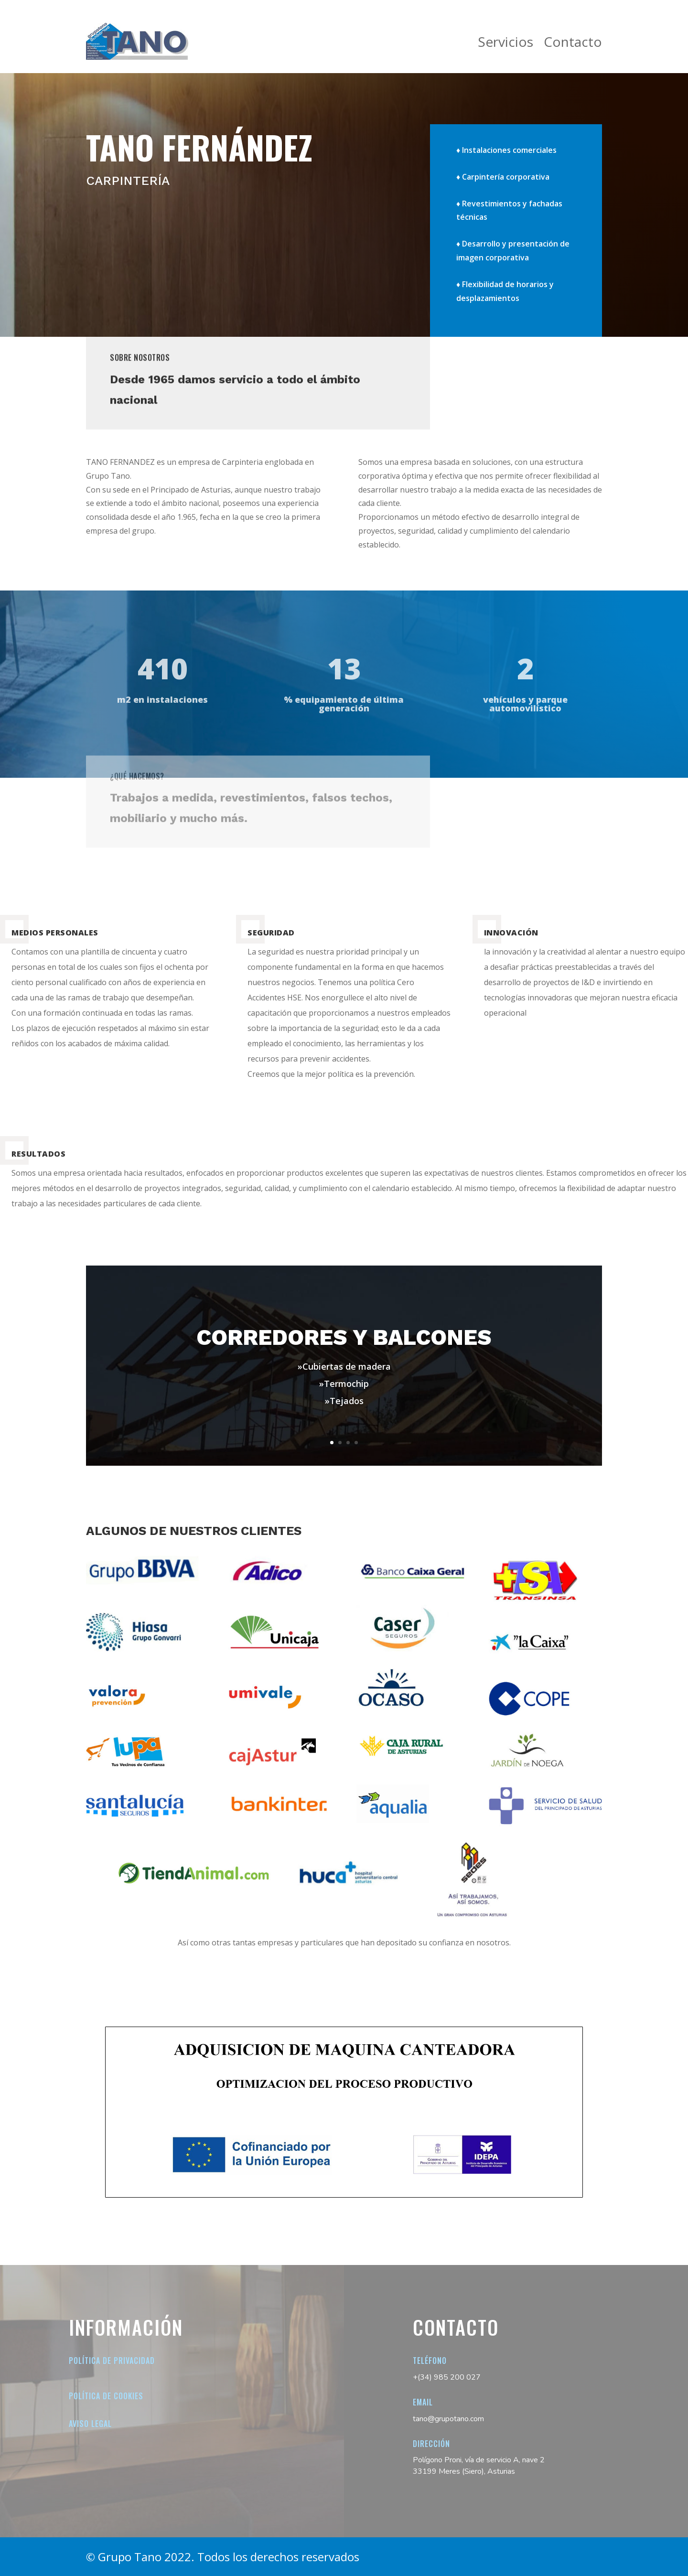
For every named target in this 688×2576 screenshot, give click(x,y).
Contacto (573, 41)
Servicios (505, 41)
